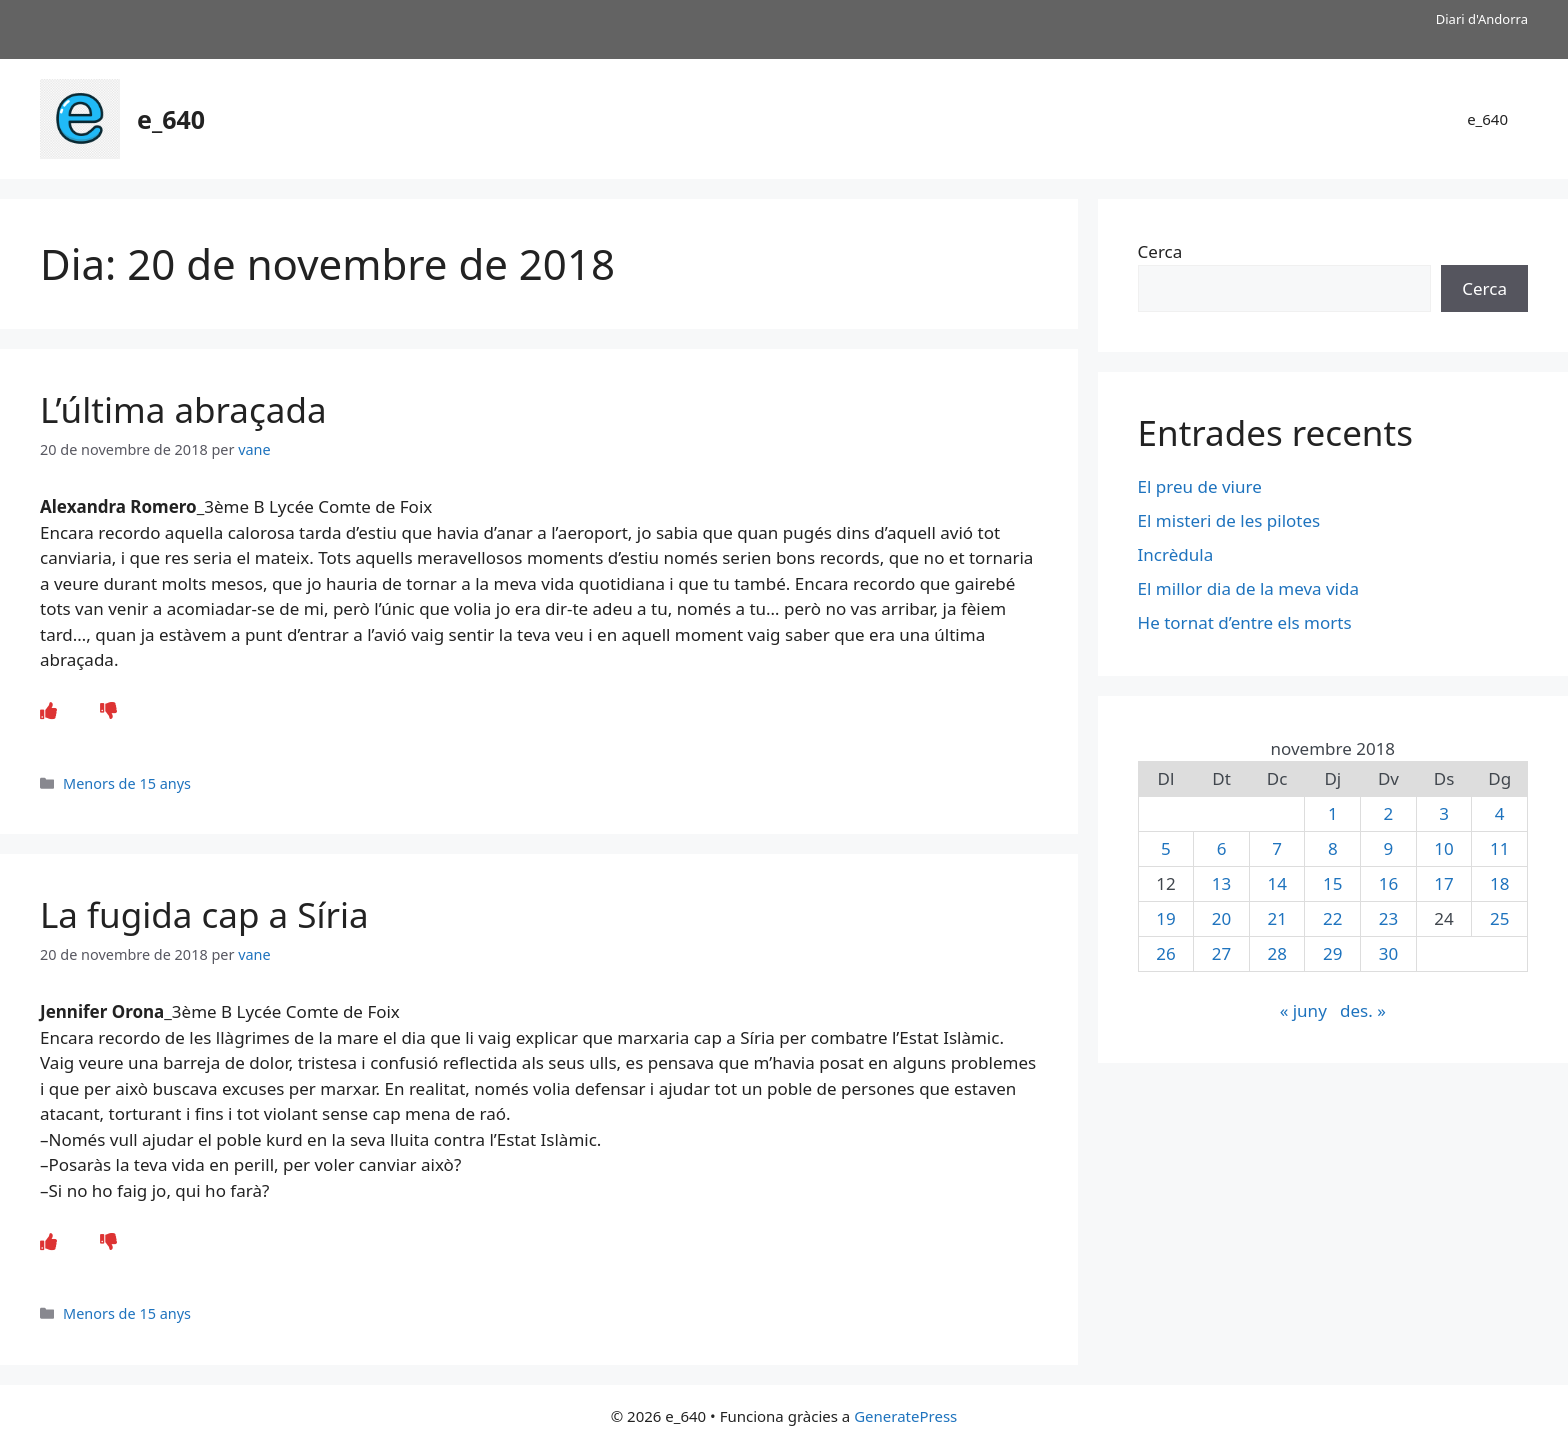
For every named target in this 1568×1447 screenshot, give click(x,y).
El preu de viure (1200, 486)
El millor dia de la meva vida (1248, 588)
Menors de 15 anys (127, 783)
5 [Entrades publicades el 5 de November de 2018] (1166, 848)
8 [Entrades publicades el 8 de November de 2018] (1333, 848)
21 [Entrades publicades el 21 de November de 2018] (1276, 918)
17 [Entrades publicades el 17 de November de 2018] (1443, 883)
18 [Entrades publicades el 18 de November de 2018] (1499, 883)
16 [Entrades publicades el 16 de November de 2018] (1388, 883)
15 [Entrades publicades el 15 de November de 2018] (1332, 883)
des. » (1363, 1010)
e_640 (171, 119)
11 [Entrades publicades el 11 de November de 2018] (1499, 848)
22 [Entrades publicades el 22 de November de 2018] (1332, 918)
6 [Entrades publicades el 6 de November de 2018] (1222, 848)
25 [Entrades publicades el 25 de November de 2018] (1499, 918)
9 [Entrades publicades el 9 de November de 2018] (1389, 848)
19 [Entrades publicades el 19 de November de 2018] (1165, 918)
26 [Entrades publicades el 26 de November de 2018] (1165, 953)
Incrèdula (1178, 554)
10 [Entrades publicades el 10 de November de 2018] (1443, 848)
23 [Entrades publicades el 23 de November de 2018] (1388, 918)
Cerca (1160, 251)
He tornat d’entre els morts (1247, 622)
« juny (1303, 1010)
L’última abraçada (183, 409)
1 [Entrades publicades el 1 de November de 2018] (1333, 813)
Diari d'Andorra (1482, 19)
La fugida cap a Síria (204, 914)
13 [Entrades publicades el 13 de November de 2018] (1221, 883)
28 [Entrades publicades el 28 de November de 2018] (1276, 953)
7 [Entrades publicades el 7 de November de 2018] (1277, 848)
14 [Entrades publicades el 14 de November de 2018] (1276, 883)
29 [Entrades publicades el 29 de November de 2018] (1332, 953)
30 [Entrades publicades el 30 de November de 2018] (1388, 953)
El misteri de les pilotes (1231, 520)
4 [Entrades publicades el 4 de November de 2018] (1500, 813)
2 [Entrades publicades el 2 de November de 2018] (1389, 813)
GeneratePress (905, 1416)
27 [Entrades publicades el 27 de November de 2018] (1221, 953)
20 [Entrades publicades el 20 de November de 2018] (1221, 918)
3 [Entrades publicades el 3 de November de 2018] (1444, 813)
